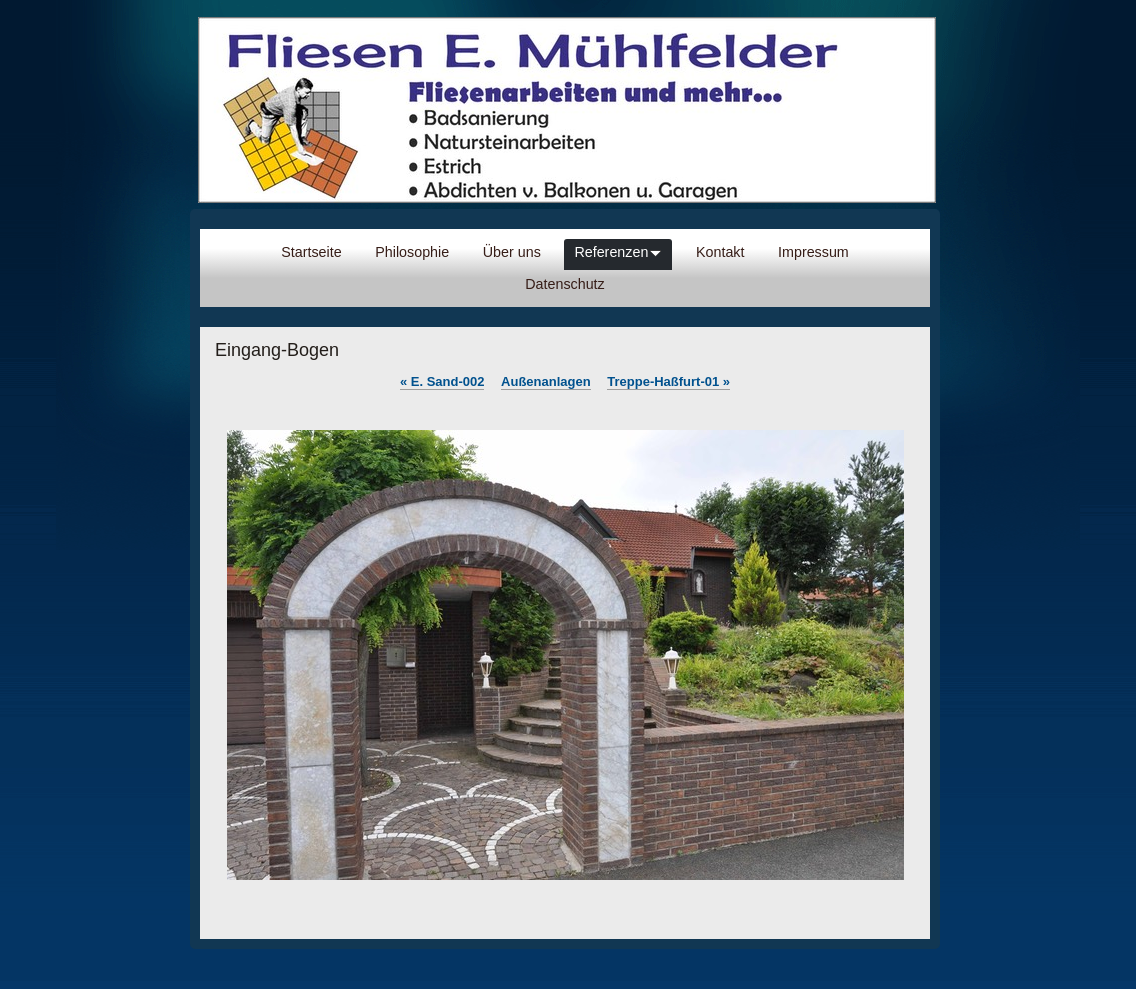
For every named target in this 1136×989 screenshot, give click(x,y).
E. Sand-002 (442, 381)
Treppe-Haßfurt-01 (668, 381)
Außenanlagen (546, 381)
